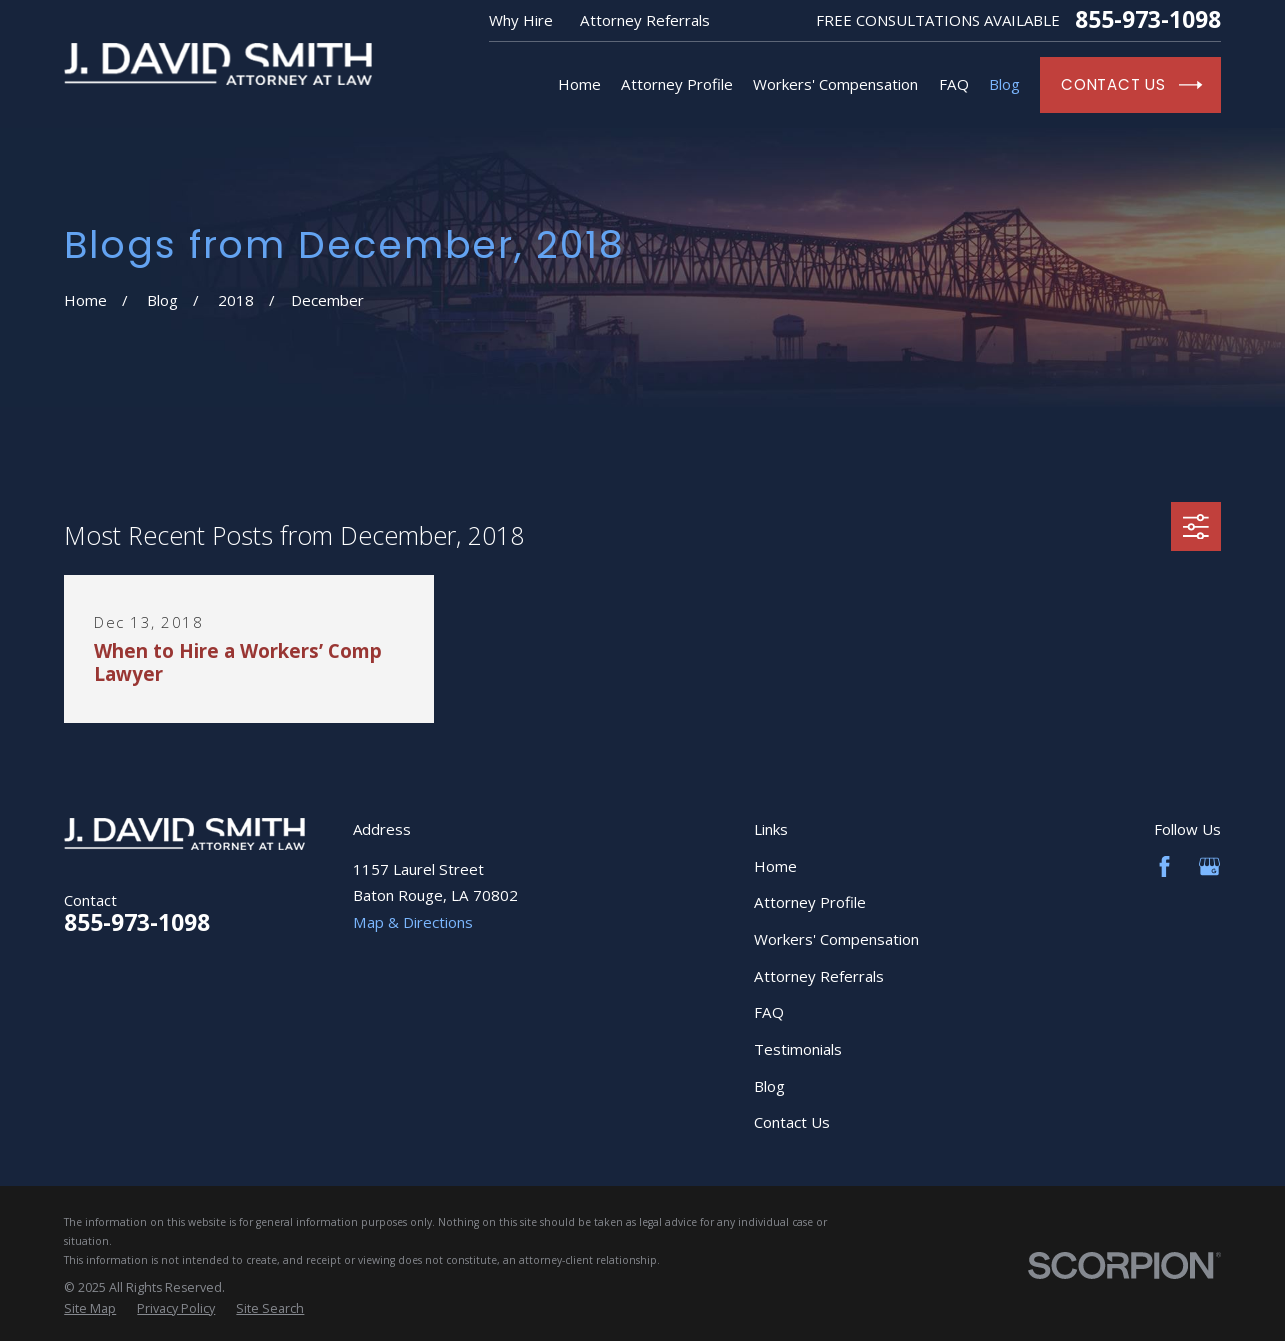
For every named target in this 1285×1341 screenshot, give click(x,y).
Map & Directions (413, 922)
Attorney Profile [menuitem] (677, 84)
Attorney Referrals (645, 20)
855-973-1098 (1148, 20)
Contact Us (792, 1122)
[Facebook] (1164, 866)
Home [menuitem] (579, 84)
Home (775, 866)
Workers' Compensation (836, 939)
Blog (769, 1086)
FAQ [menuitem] (954, 84)
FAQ (769, 1012)
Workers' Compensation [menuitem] (835, 84)
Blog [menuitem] (1004, 84)
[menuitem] (90, 1309)
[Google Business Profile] (1209, 866)
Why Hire (521, 20)
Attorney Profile (810, 902)
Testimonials (798, 1049)
